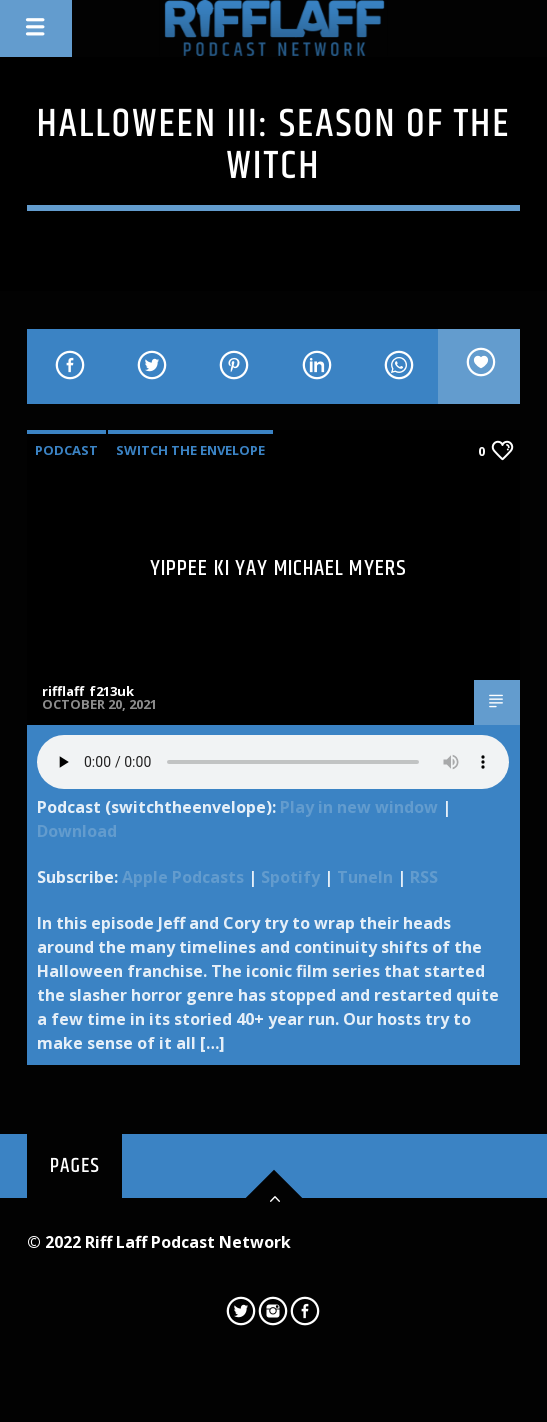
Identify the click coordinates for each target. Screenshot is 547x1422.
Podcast (66, 450)
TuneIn (365, 877)
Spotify (290, 877)
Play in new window (359, 807)
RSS (424, 877)
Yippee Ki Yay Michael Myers (278, 568)
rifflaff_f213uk (88, 691)
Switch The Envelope (190, 450)
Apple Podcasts (183, 877)
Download (77, 831)
